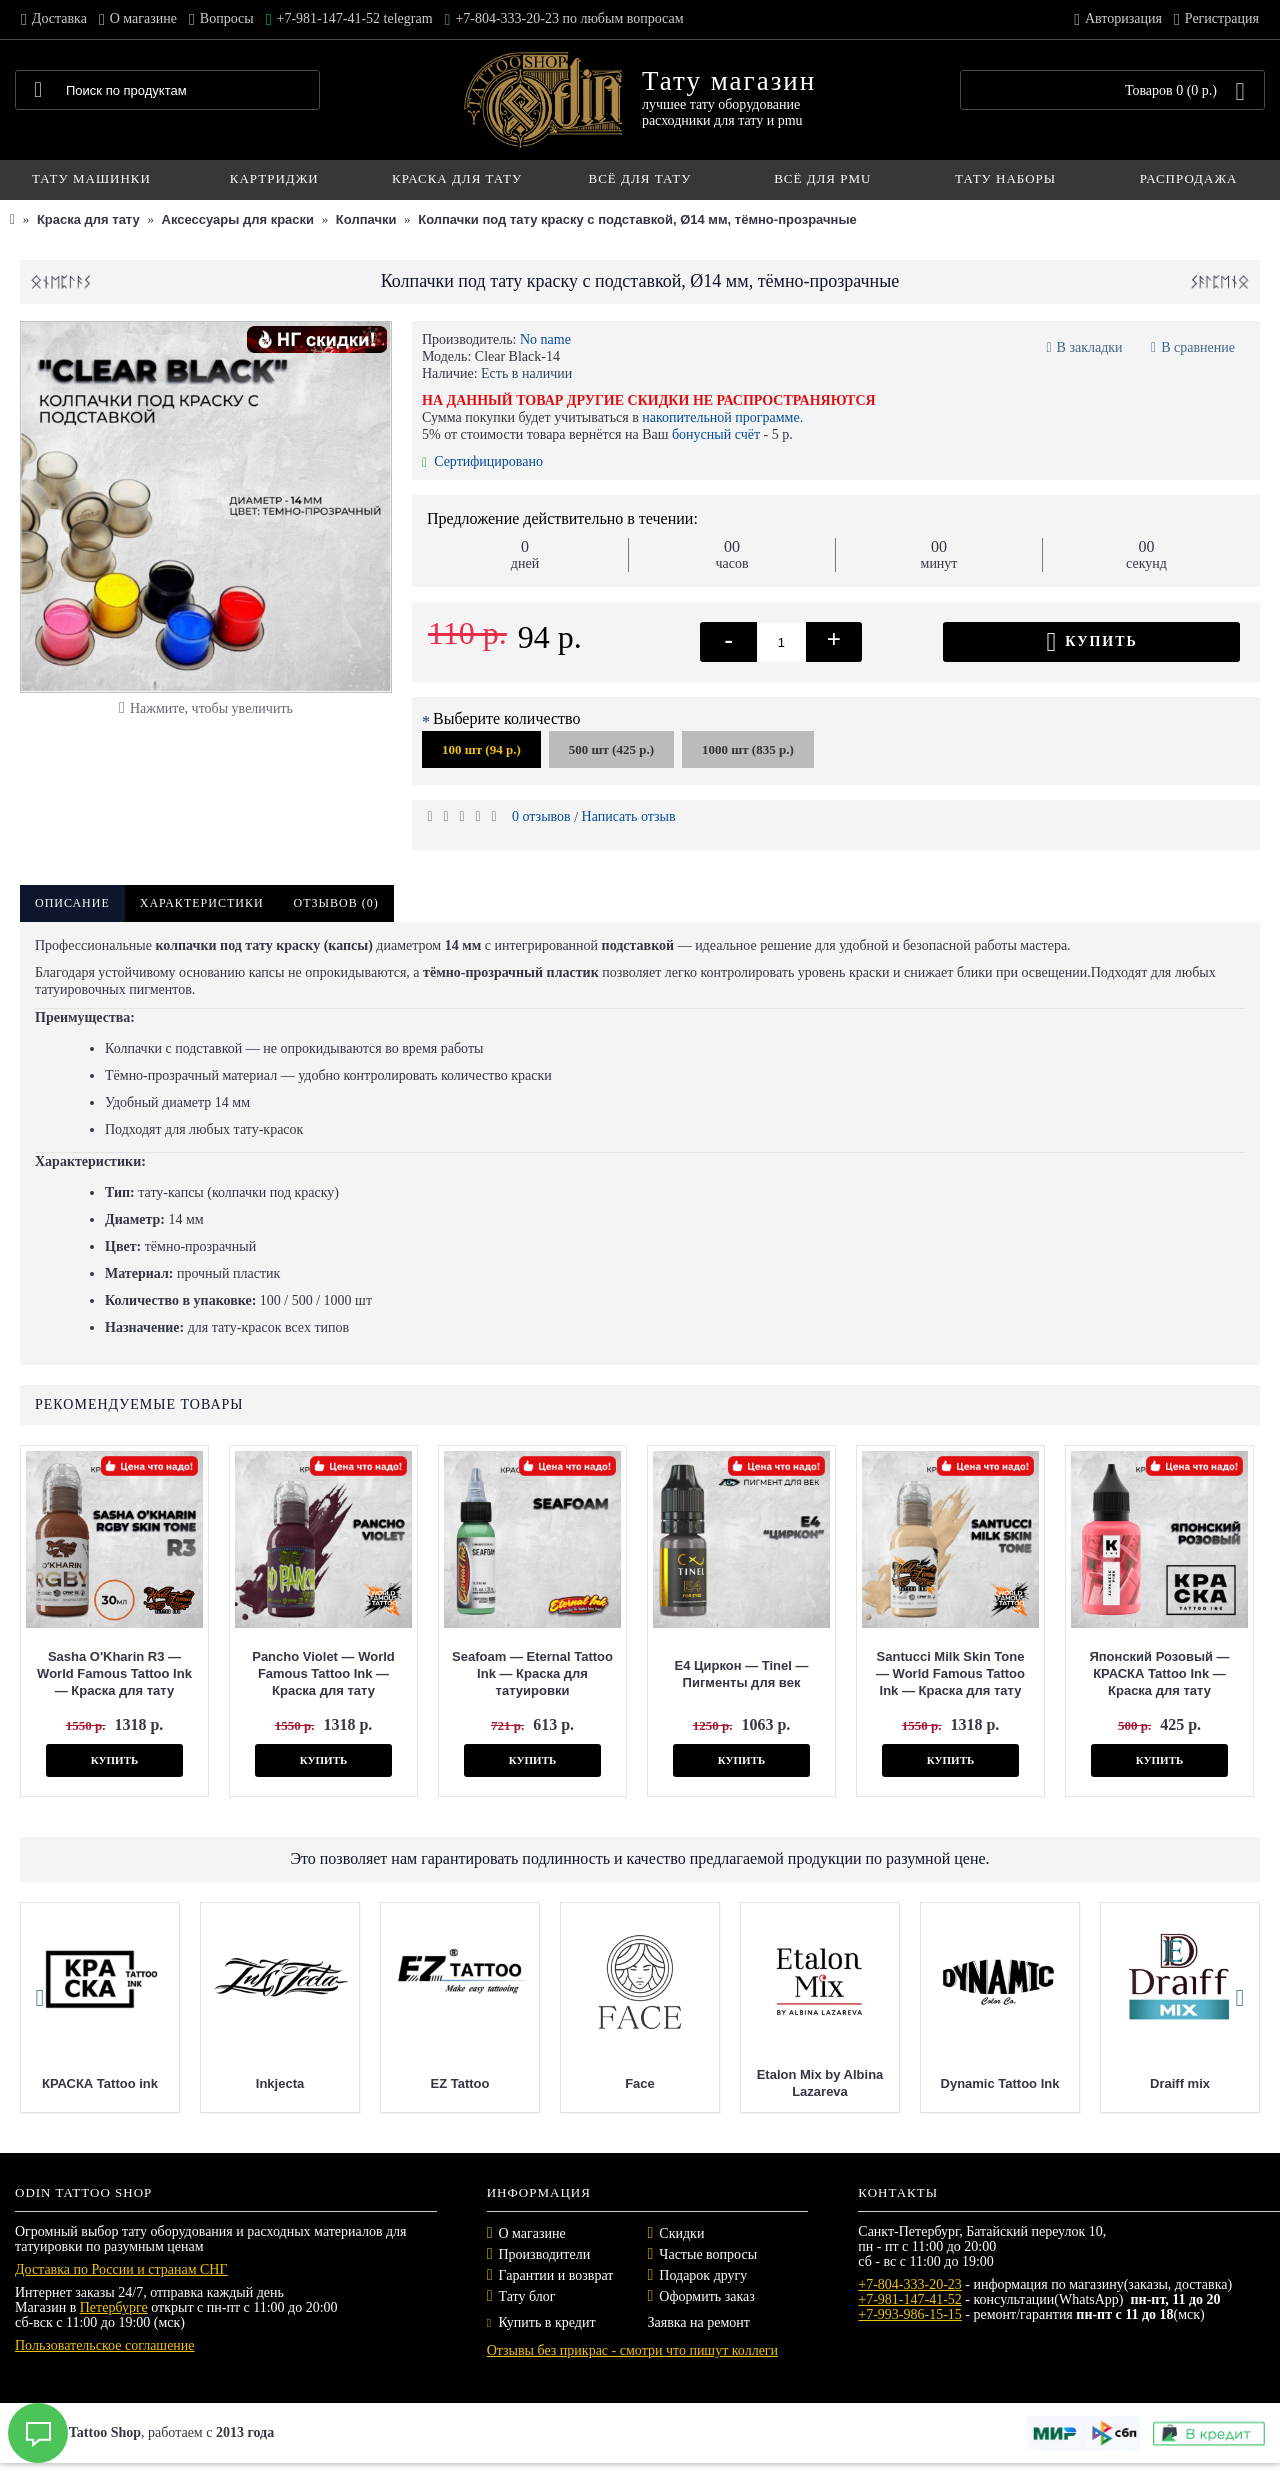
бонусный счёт (716, 434)
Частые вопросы (708, 2254)
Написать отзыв (629, 816)
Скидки (681, 2233)
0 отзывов (541, 816)
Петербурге (114, 2307)
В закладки (1090, 347)
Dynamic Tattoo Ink (1124, 2083)
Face (764, 2083)
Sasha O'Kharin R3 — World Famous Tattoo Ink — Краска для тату (114, 1673)
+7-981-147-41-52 (910, 2299)
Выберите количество (507, 718)
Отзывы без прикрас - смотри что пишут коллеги (632, 2350)
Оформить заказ (706, 2296)
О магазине (532, 2233)
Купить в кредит (541, 2322)
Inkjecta (404, 2083)
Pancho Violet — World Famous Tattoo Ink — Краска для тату (323, 1673)
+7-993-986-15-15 (910, 2314)
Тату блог (527, 2296)
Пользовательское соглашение (105, 2345)
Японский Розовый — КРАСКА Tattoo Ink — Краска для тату (1159, 1673)
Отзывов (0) (336, 903)
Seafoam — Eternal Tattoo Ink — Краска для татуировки (532, 1673)
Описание (72, 903)
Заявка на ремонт (698, 2322)
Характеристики (202, 903)
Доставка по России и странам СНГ (121, 2269)
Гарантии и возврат (556, 2275)
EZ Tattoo (584, 2083)
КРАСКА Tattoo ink (224, 2083)
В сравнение (1198, 347)
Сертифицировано (482, 461)
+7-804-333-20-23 (910, 2284)
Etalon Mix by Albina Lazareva (944, 2083)
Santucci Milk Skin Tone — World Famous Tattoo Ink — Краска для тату (950, 1673)
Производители (545, 2254)
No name (545, 339)
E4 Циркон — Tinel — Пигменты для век (741, 1674)
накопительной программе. (722, 417)
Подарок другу (703, 2275)
